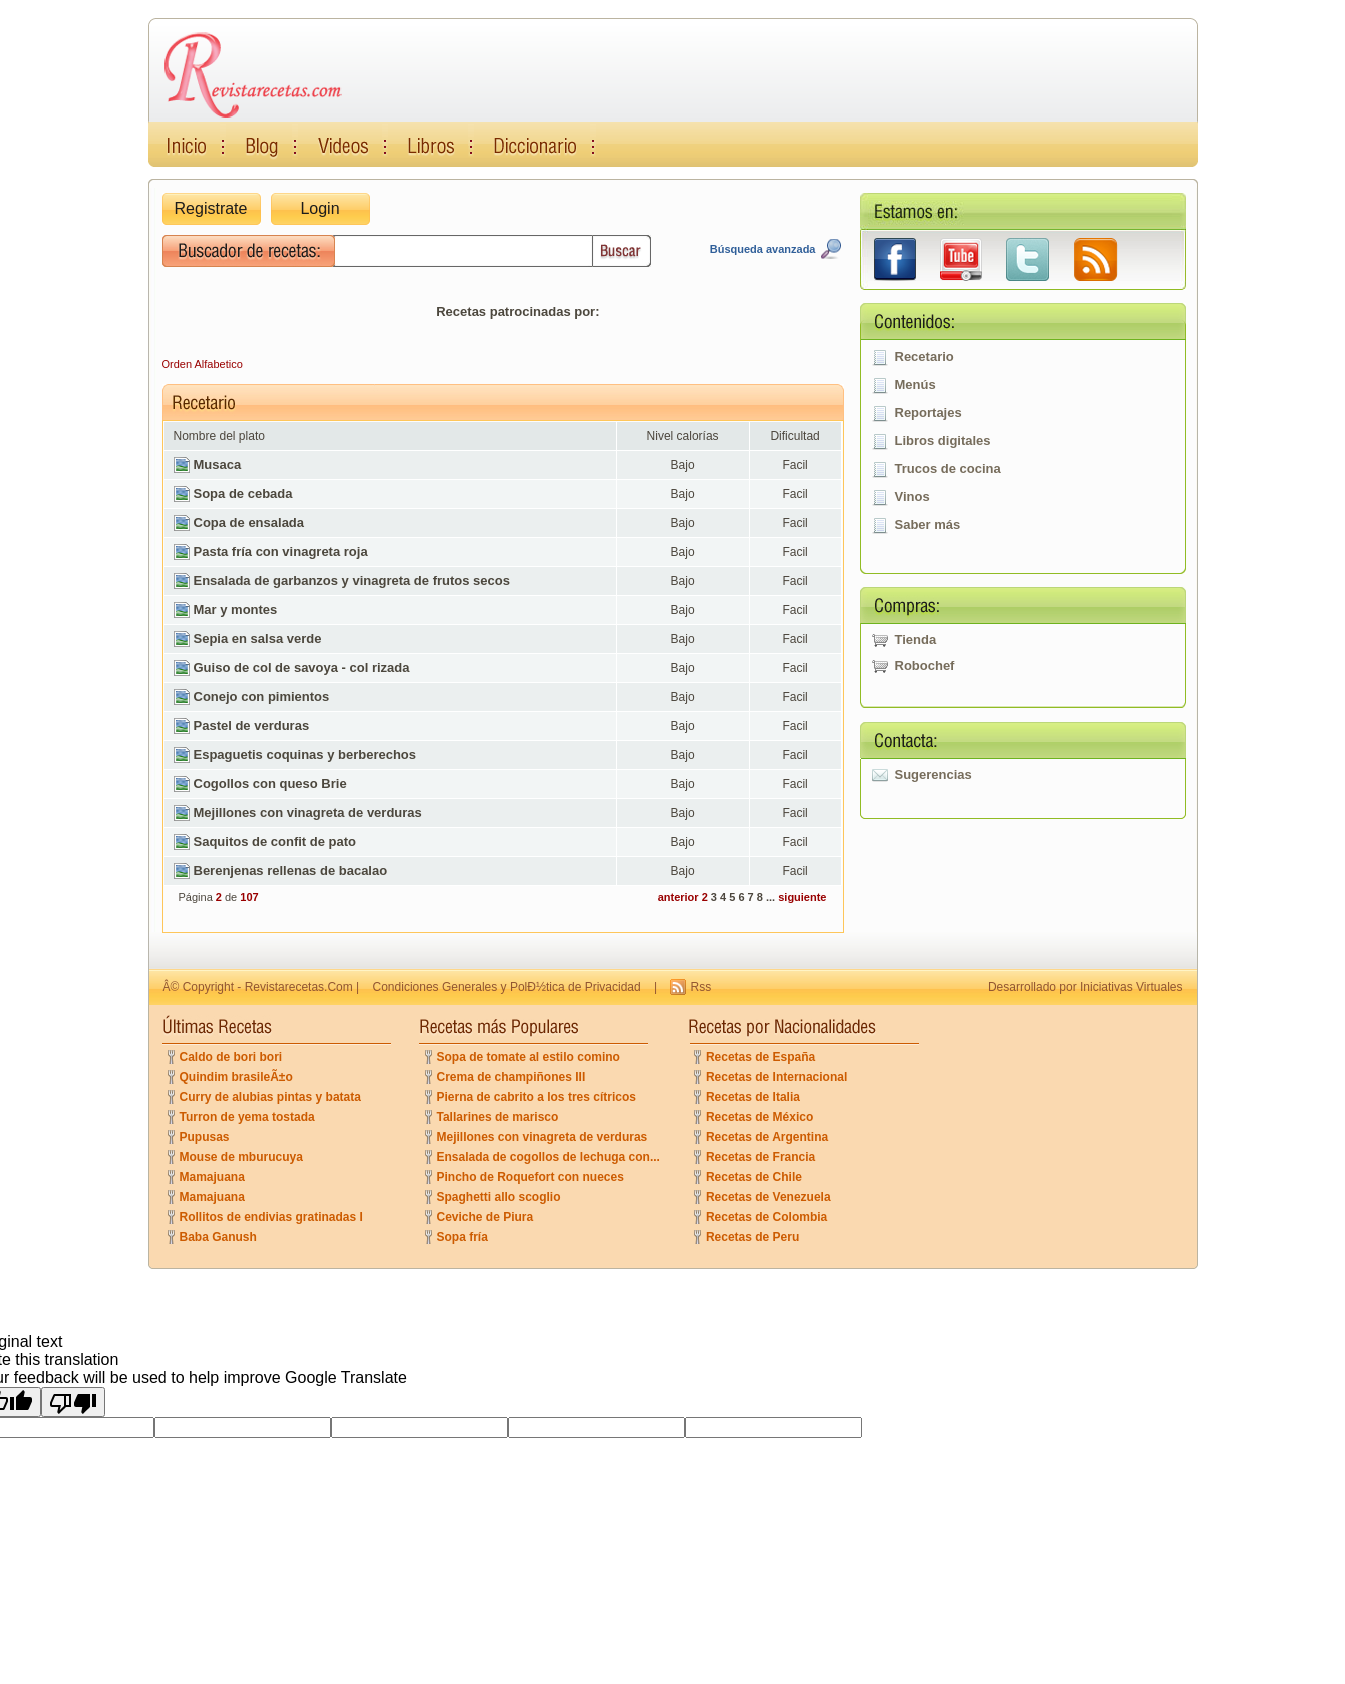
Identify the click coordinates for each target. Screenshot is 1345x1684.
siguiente (802, 897)
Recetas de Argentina (767, 1137)
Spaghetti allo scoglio (499, 1197)
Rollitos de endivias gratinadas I (271, 1217)
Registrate (211, 208)
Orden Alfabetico (202, 364)
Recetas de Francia (760, 1157)
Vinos (912, 496)
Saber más (928, 524)
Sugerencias (933, 774)
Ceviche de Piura (485, 1217)
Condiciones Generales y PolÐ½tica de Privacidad (507, 987)
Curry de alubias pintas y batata (270, 1097)
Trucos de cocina (948, 468)
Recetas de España (760, 1057)
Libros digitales (943, 440)
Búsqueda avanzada (763, 249)
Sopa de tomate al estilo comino (528, 1057)
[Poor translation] (73, 1402)
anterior (678, 897)
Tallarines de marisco (498, 1117)
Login (319, 208)
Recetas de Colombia (766, 1217)
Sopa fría (462, 1237)
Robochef (925, 665)
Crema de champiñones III (511, 1077)
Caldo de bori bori (231, 1057)
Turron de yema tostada (247, 1117)
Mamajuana (212, 1177)
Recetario (924, 356)
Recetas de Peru (752, 1237)
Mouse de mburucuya (241, 1157)
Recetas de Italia (753, 1097)
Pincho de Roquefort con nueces (530, 1177)
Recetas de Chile (754, 1177)
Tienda (916, 639)
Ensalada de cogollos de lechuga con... (548, 1157)
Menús (915, 384)
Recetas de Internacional (776, 1077)
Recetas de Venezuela (768, 1197)
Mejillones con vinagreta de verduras (542, 1137)
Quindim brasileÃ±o (236, 1077)
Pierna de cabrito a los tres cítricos (536, 1097)
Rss (700, 987)
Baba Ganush (218, 1237)
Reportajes (928, 412)
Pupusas (205, 1137)
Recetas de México (759, 1117)
